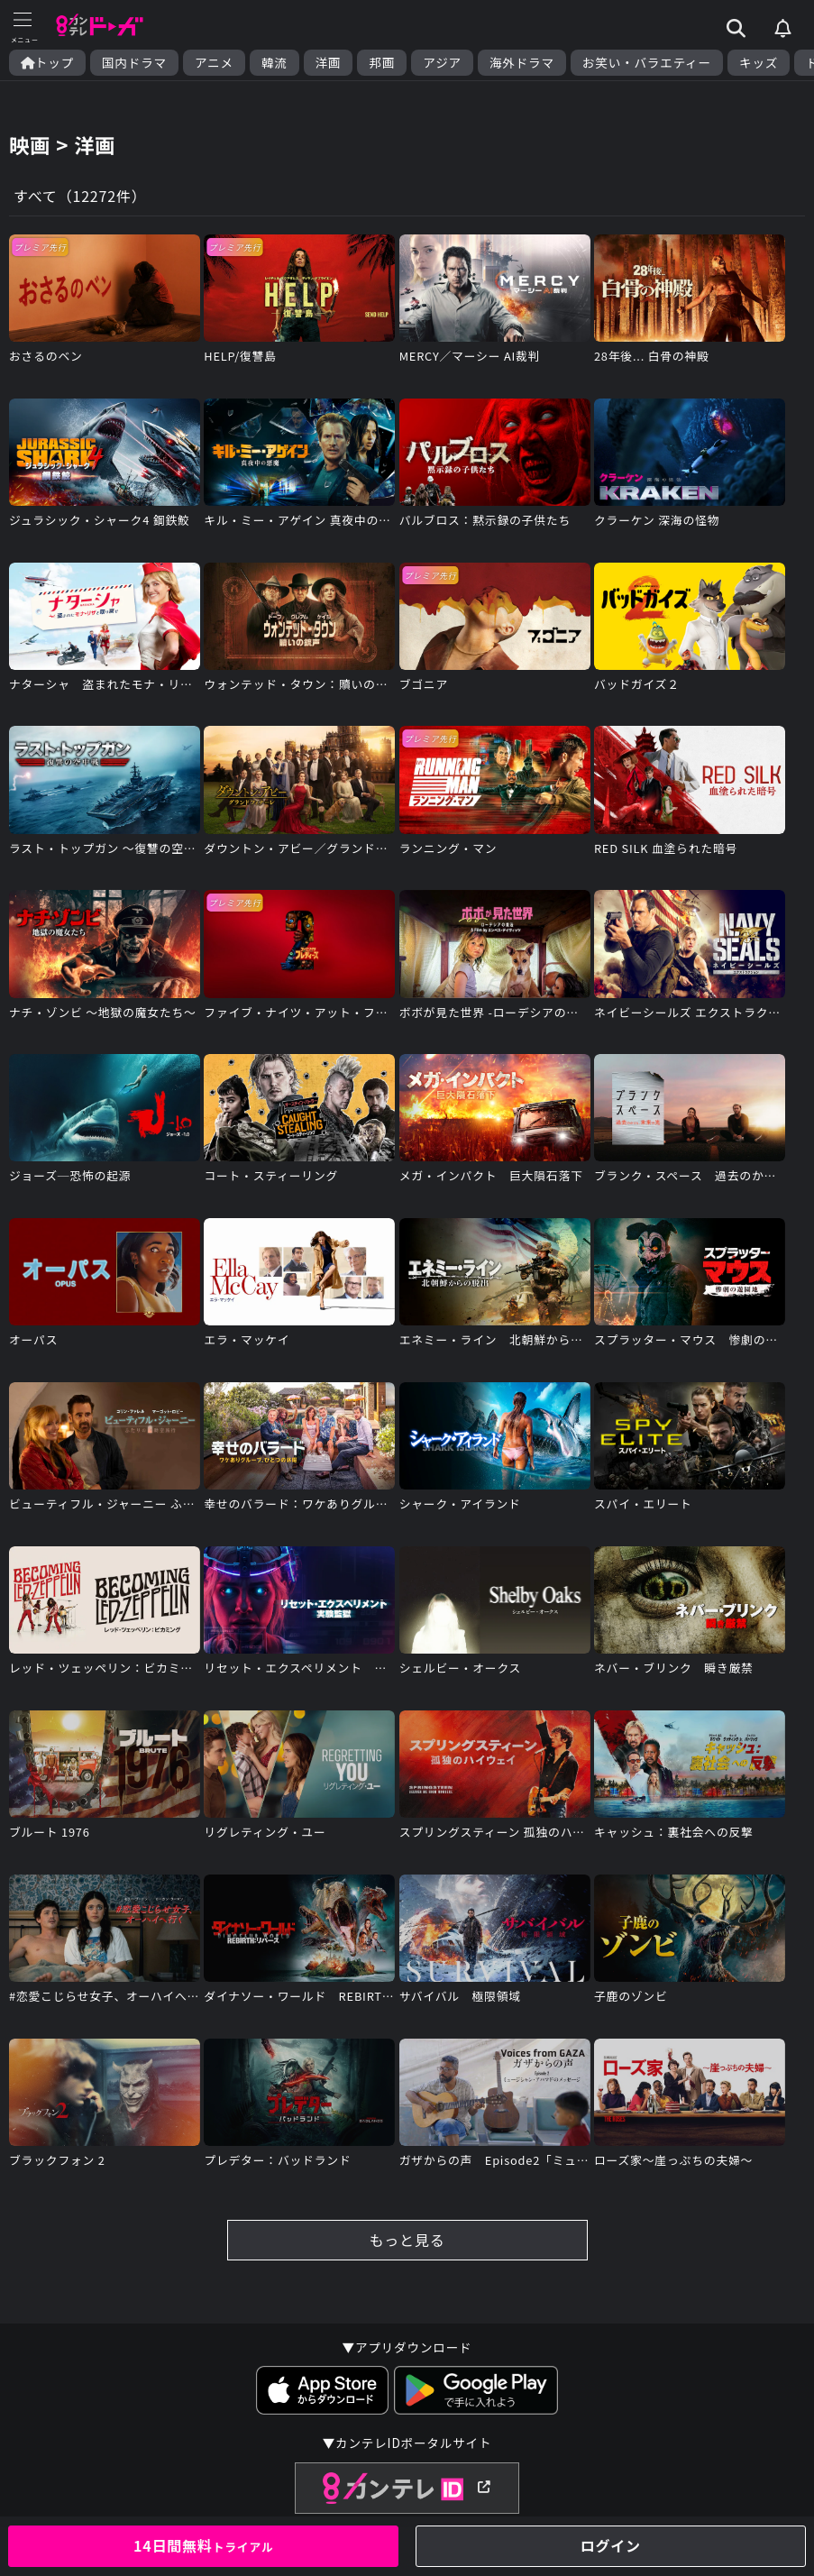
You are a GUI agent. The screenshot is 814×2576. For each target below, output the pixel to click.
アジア (442, 62)
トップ (47, 62)
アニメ (214, 62)
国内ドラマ (134, 62)
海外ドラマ (521, 62)
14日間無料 (203, 2545)
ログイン (611, 2545)
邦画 (382, 62)
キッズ (758, 62)
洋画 (329, 62)
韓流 (274, 62)
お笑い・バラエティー (646, 62)
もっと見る (406, 2240)
